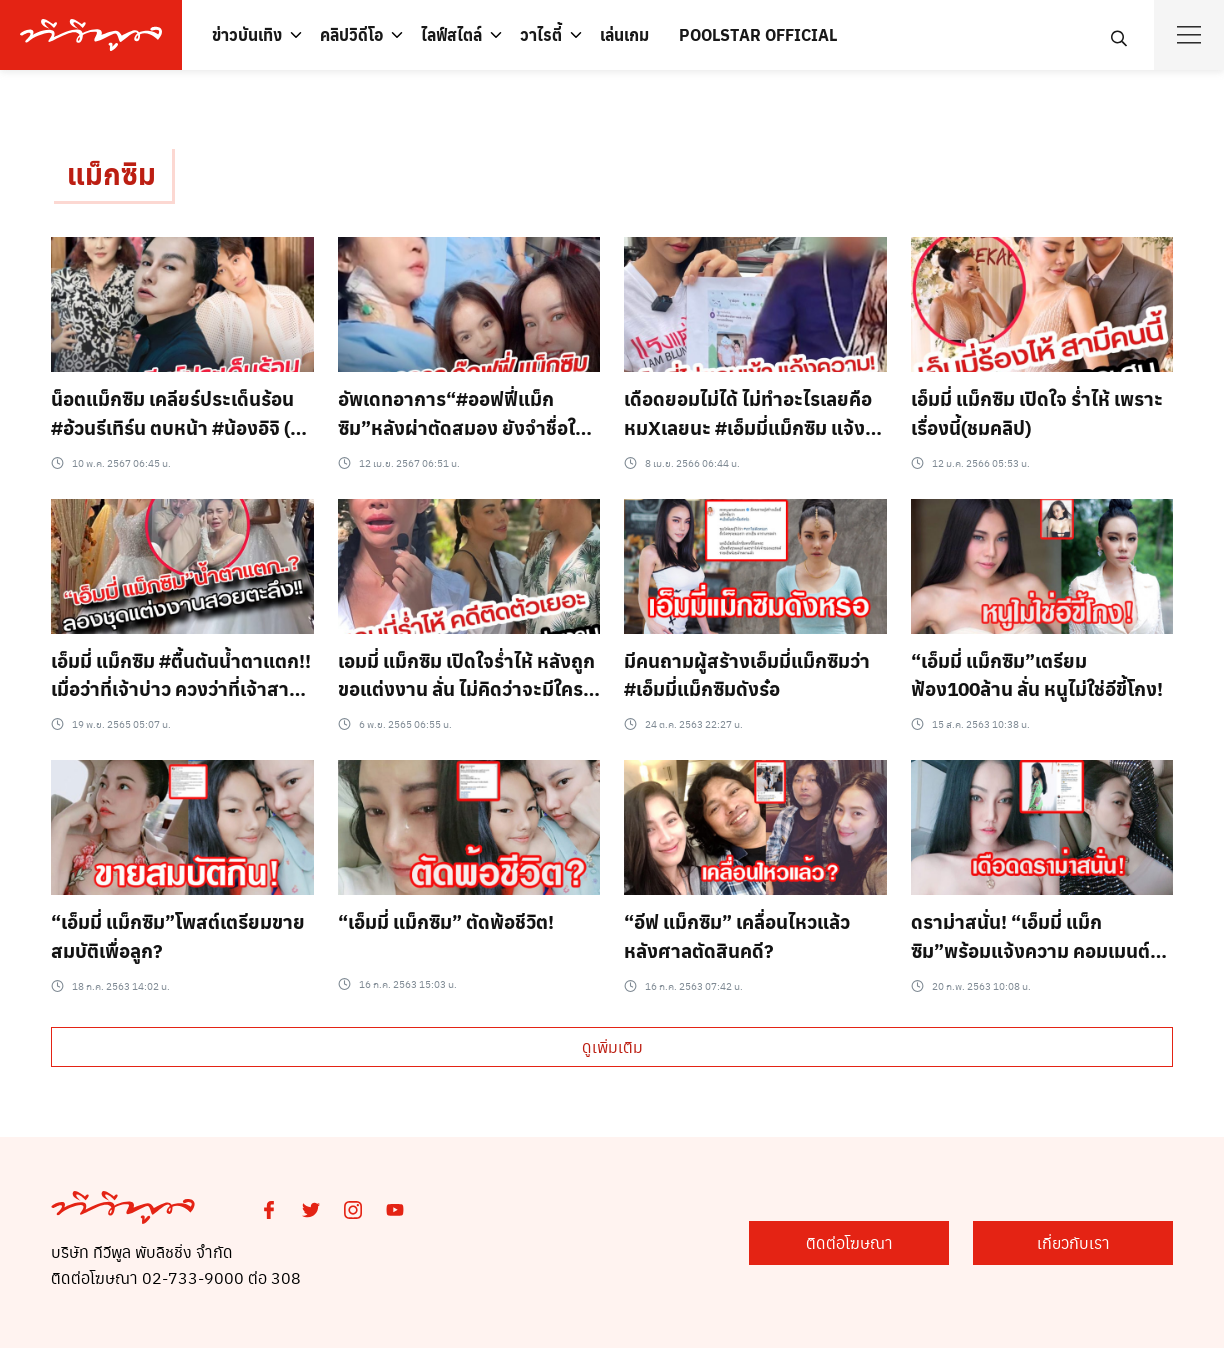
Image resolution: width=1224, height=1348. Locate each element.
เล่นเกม (624, 34)
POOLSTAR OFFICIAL (758, 34)
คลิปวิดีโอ (351, 34)
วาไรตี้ (541, 34)
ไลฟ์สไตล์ (451, 34)
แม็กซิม (111, 173)
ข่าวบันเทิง (247, 34)
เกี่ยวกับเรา (1073, 1242)
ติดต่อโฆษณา (849, 1242)
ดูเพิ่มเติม (612, 1046)
